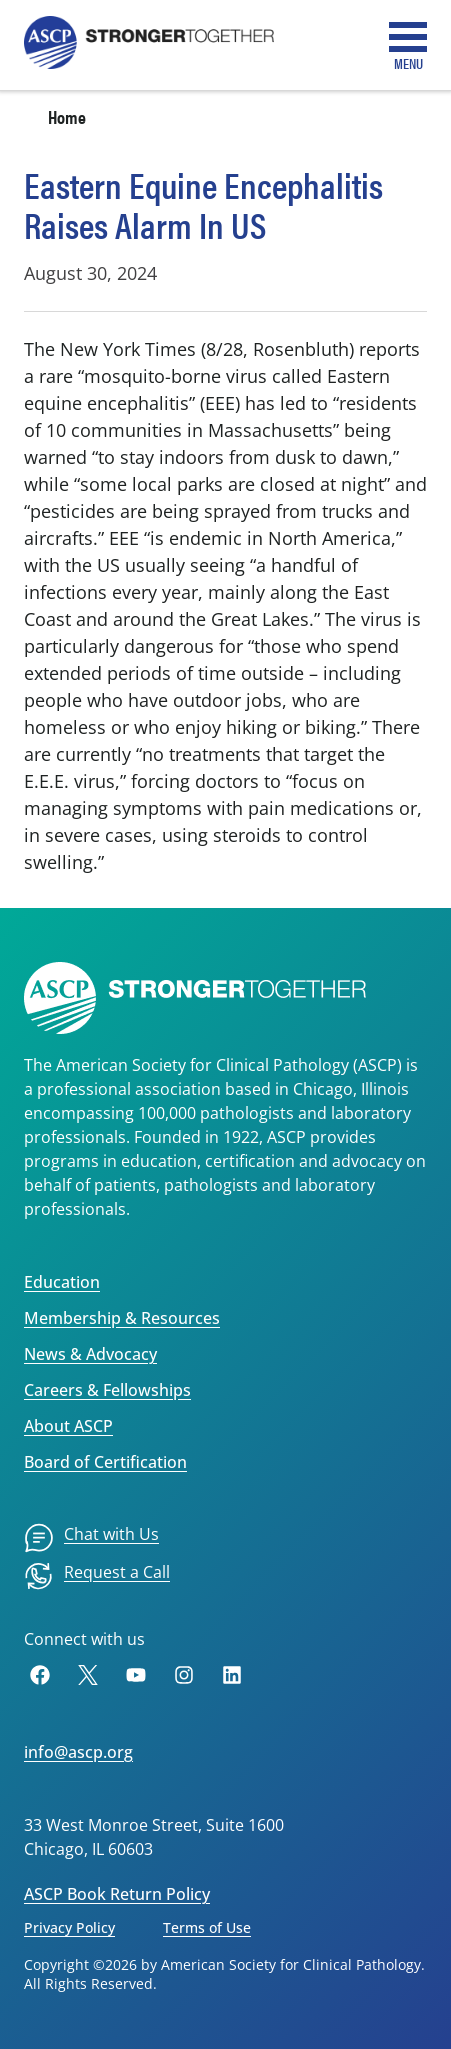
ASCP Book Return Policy (117, 1894)
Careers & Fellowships (107, 1390)
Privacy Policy (69, 1927)
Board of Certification (105, 1462)
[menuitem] (91, 1538)
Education (62, 1282)
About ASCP (68, 1426)
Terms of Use (207, 1927)
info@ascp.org (78, 1752)
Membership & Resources (122, 1318)
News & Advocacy (90, 1354)
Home (67, 116)
